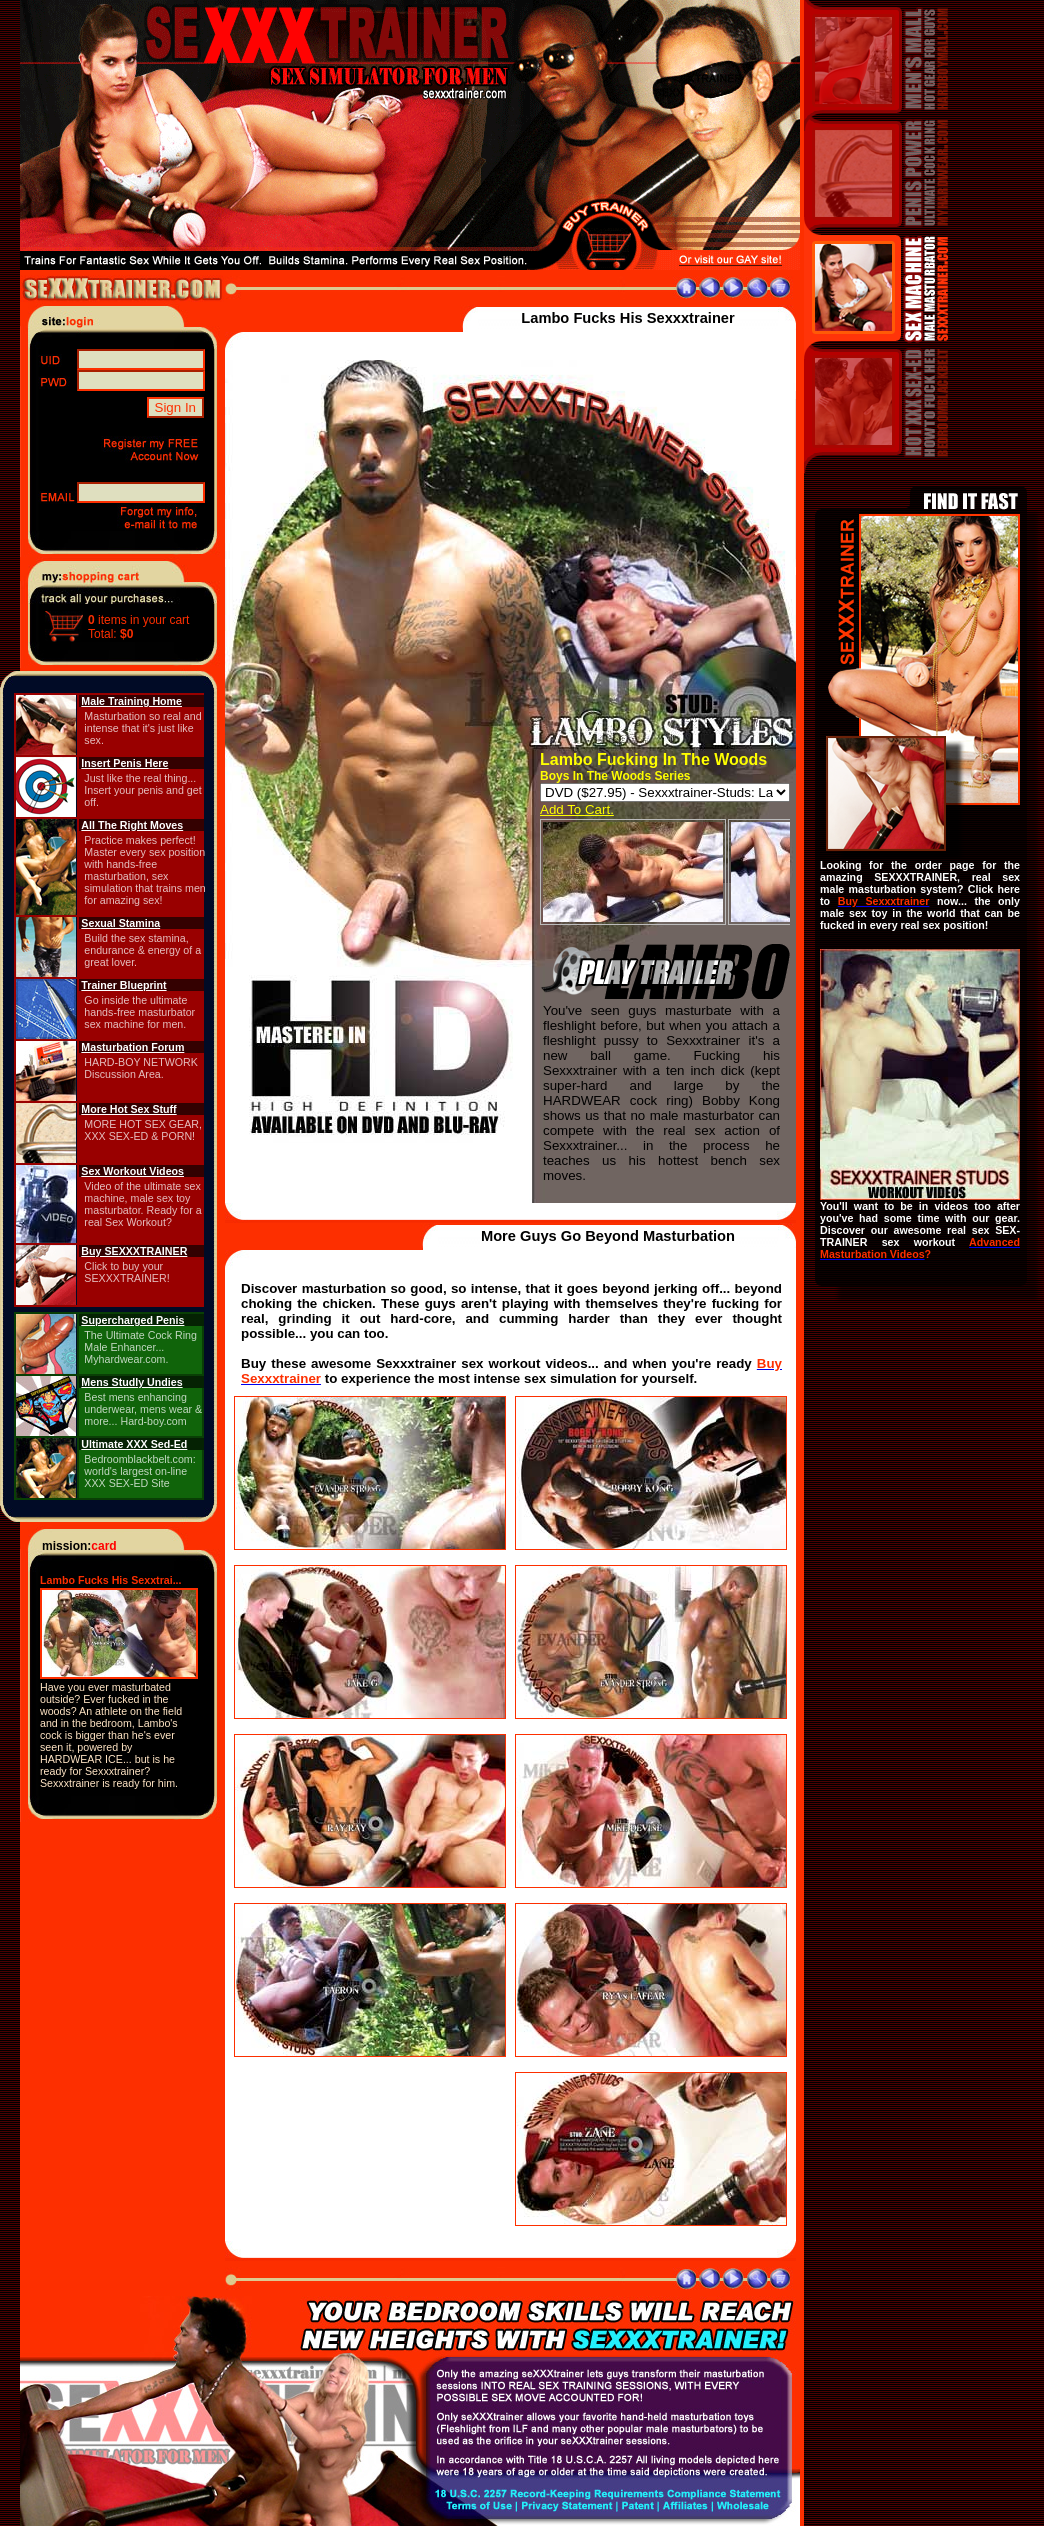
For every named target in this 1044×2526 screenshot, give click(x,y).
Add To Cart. (577, 809)
